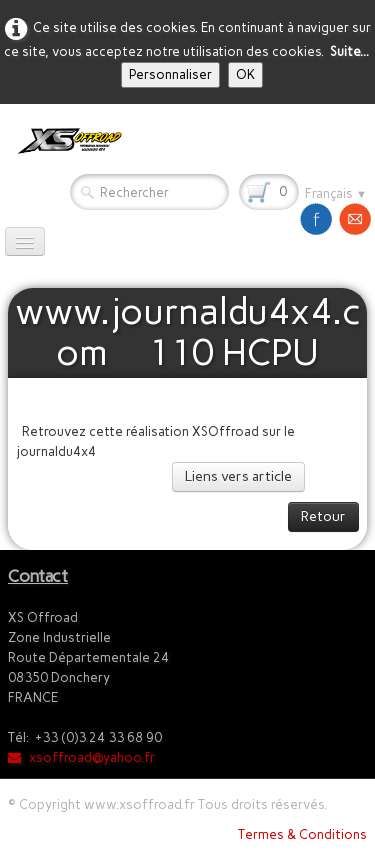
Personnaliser (170, 74)
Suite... (349, 51)
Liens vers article (238, 476)
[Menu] (25, 241)
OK (245, 74)
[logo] (65, 141)
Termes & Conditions (302, 834)
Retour (323, 516)
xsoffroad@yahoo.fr (81, 757)
